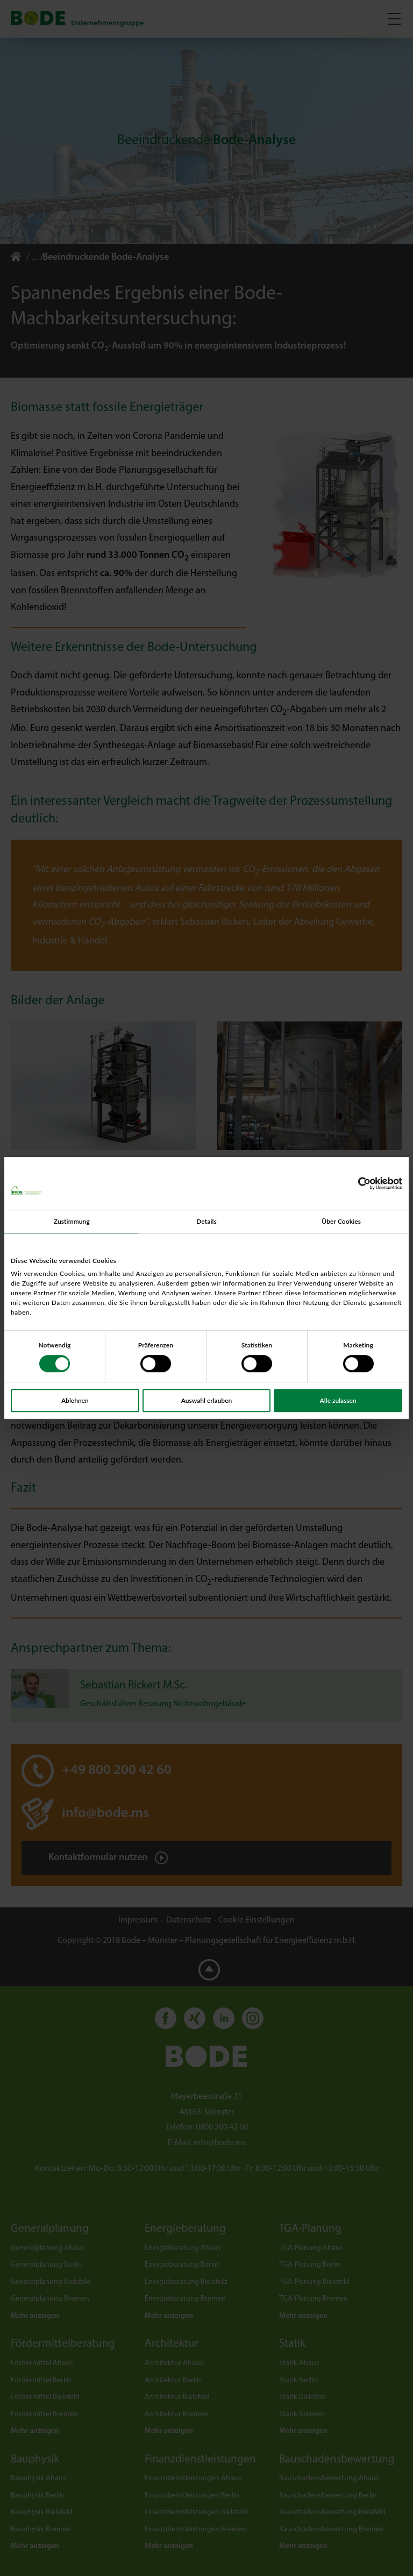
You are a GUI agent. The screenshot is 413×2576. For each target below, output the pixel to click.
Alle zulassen (338, 1400)
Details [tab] (206, 1221)
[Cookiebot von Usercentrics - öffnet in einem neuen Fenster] (355, 1183)
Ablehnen (75, 1400)
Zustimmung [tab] (72, 1221)
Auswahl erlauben (206, 1400)
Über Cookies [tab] (341, 1221)
